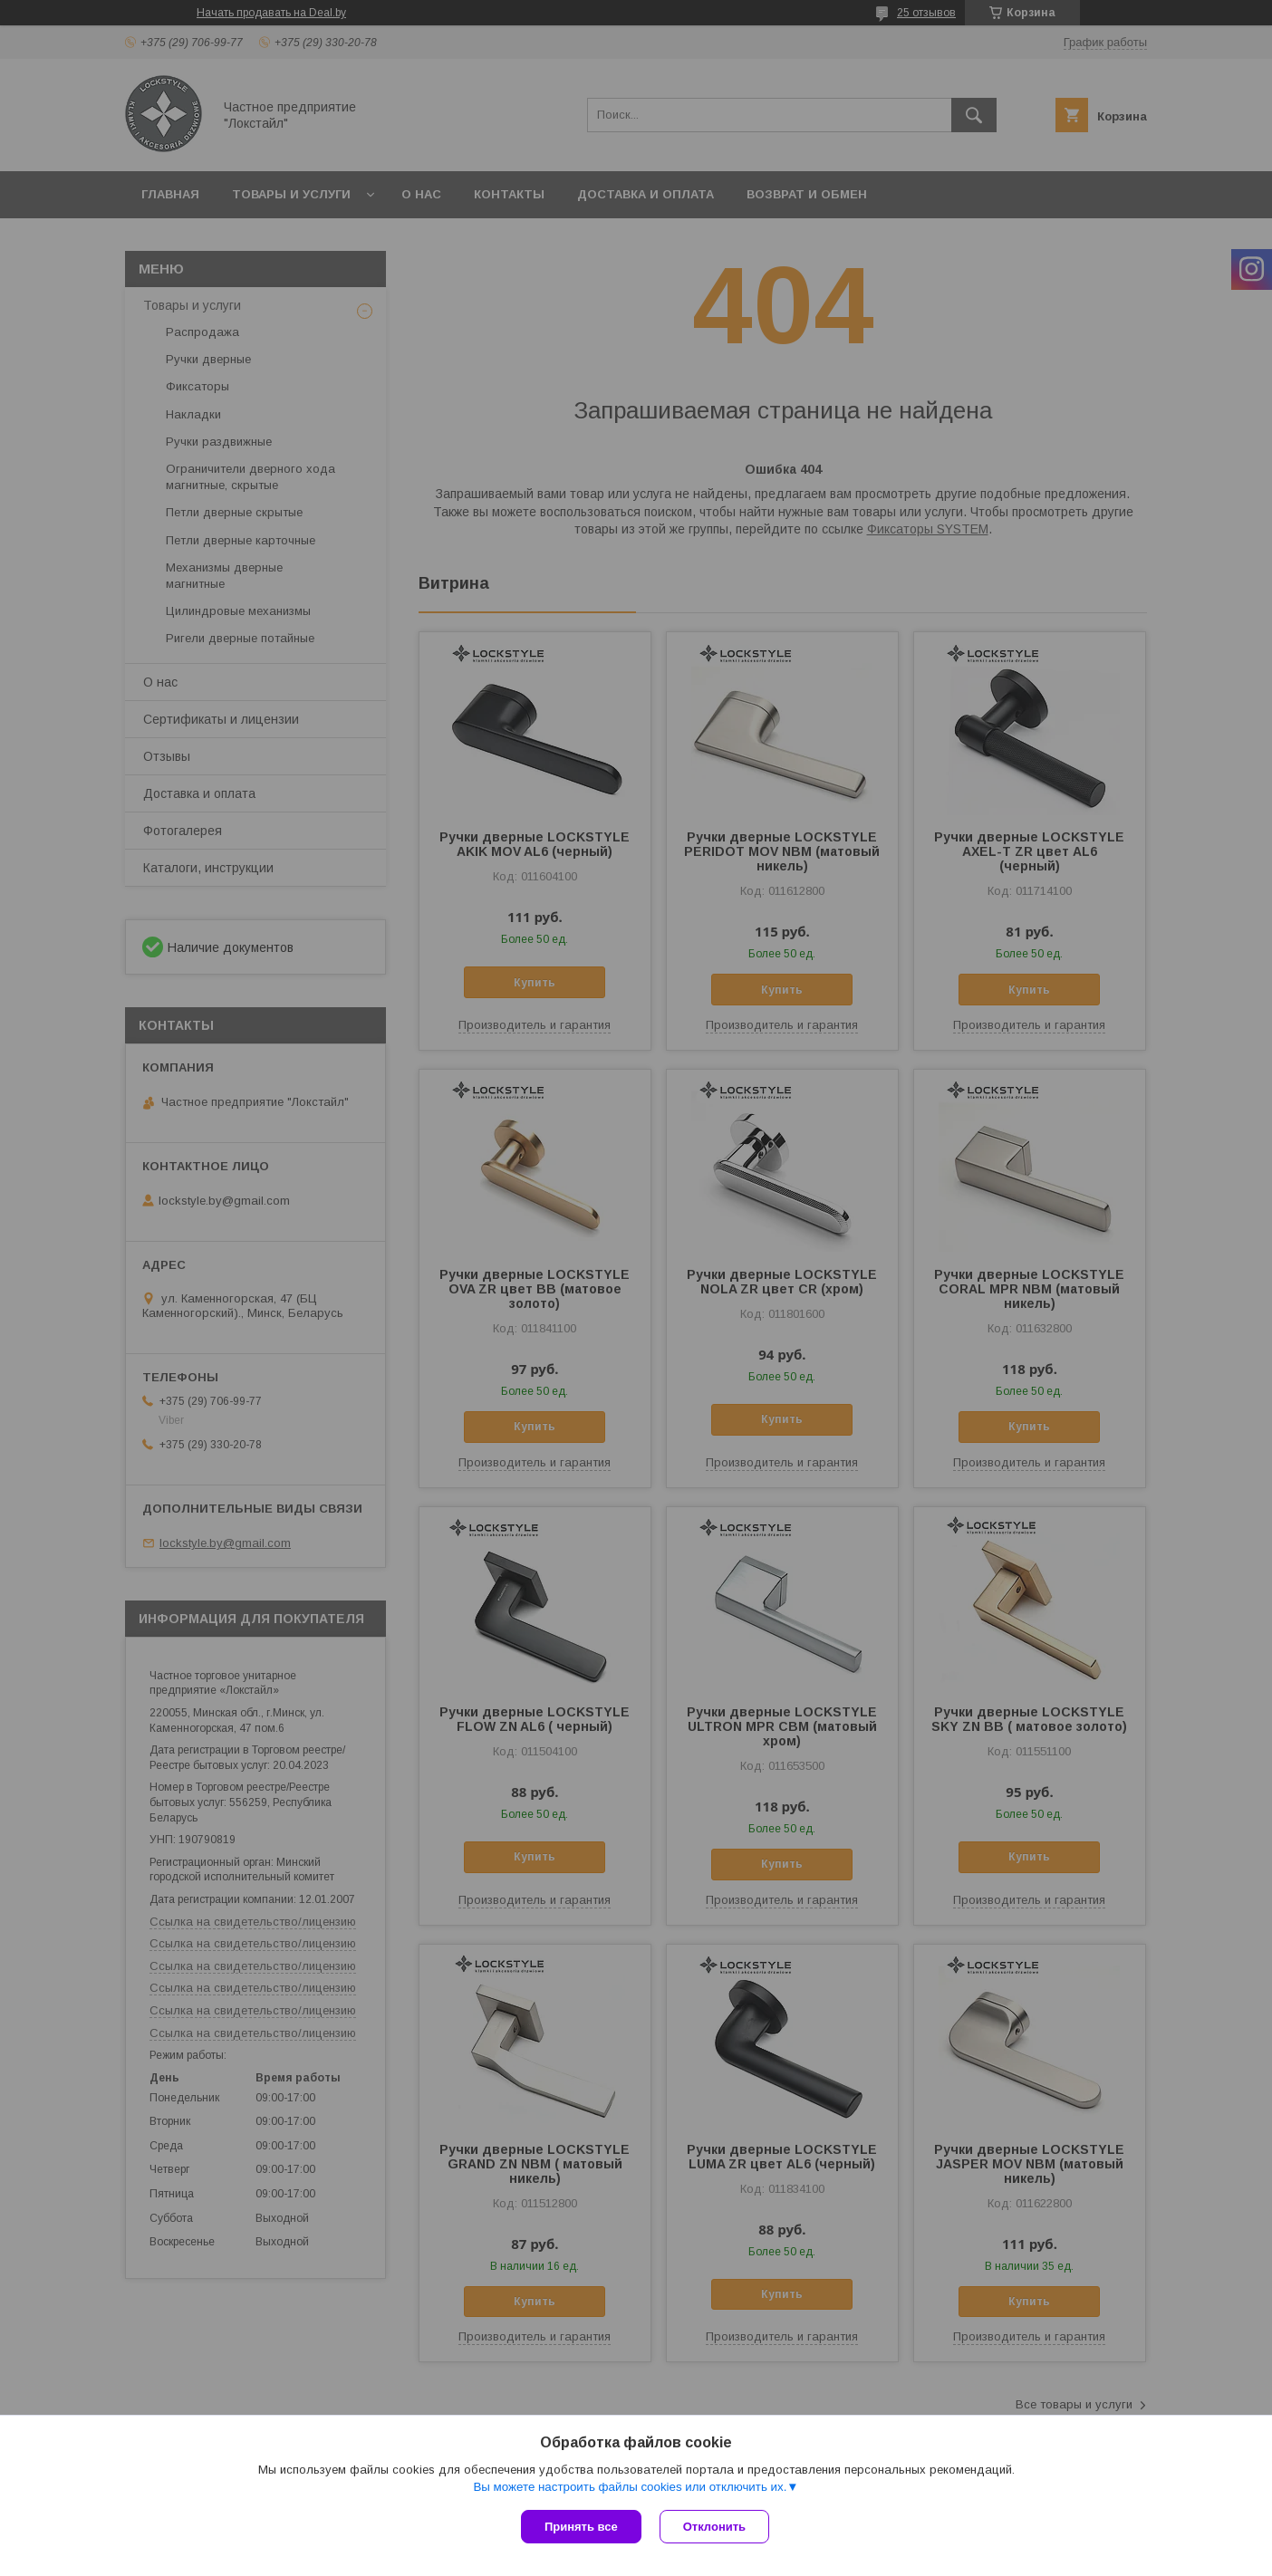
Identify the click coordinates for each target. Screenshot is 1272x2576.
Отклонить (714, 2526)
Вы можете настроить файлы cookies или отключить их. (629, 2487)
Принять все (581, 2526)
